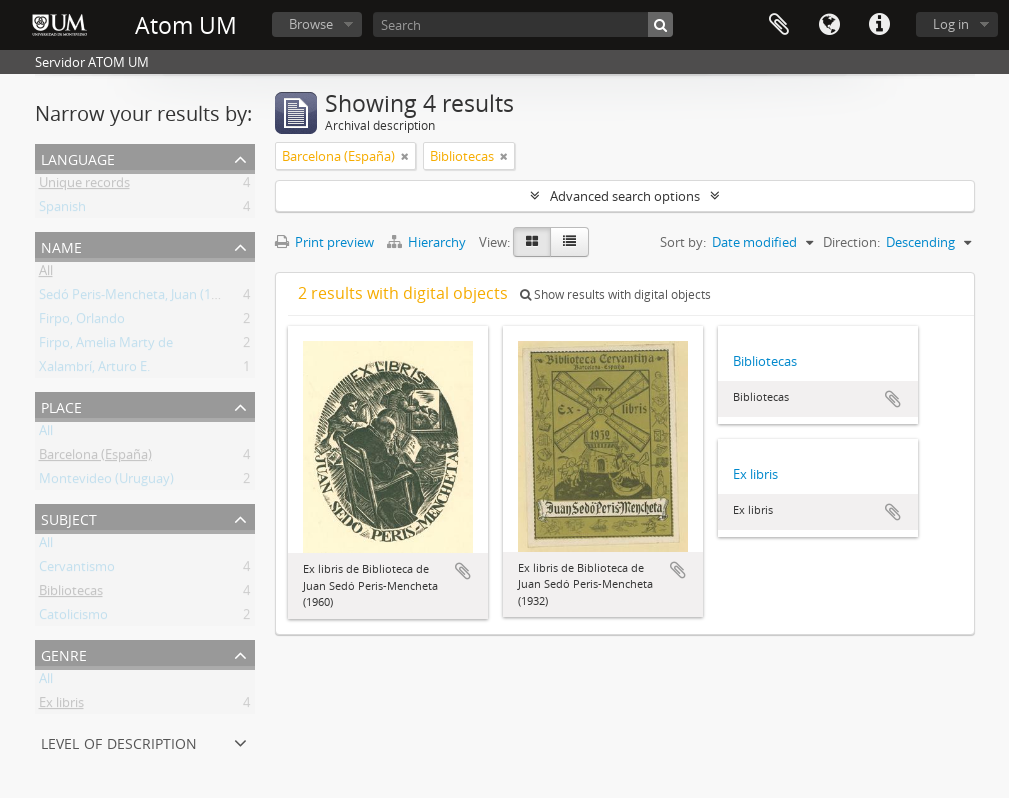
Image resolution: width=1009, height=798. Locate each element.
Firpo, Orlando (82, 322)
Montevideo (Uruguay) (106, 482)
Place (61, 405)
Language (829, 25)
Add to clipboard (463, 571)
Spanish (62, 210)
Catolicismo (73, 618)
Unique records (84, 186)
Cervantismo (77, 570)
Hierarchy (428, 242)
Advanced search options (625, 196)
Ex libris (61, 706)
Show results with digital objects (615, 294)
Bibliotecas (71, 594)
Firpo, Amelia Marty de (106, 346)
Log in (951, 24)
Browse (311, 24)
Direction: (851, 242)
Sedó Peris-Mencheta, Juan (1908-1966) (153, 298)
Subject (69, 517)
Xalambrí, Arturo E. (94, 370)
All (46, 274)
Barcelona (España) (95, 458)
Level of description (119, 741)
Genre (64, 653)
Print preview (324, 242)
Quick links (879, 25)
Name (61, 245)
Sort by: (683, 242)
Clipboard (779, 25)
